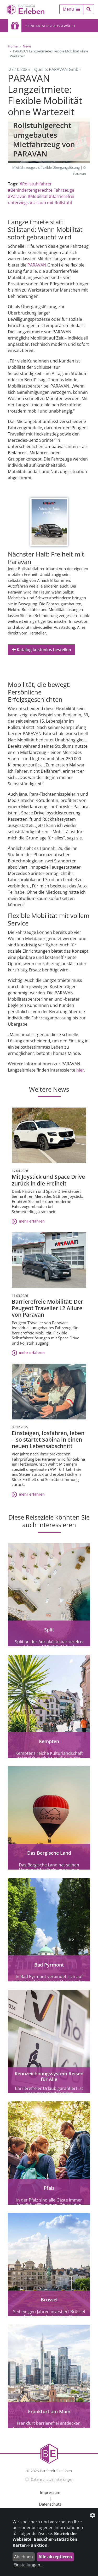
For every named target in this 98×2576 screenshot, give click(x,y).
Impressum (50, 2492)
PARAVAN (36, 265)
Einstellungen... (28, 2565)
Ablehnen (23, 2557)
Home (13, 46)
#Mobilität (38, 196)
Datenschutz (50, 2504)
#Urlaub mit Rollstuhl (51, 202)
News (27, 46)
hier (80, 1070)
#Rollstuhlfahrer (36, 184)
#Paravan (17, 196)
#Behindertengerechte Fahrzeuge (41, 190)
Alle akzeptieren (55, 2557)
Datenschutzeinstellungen (52, 2479)
